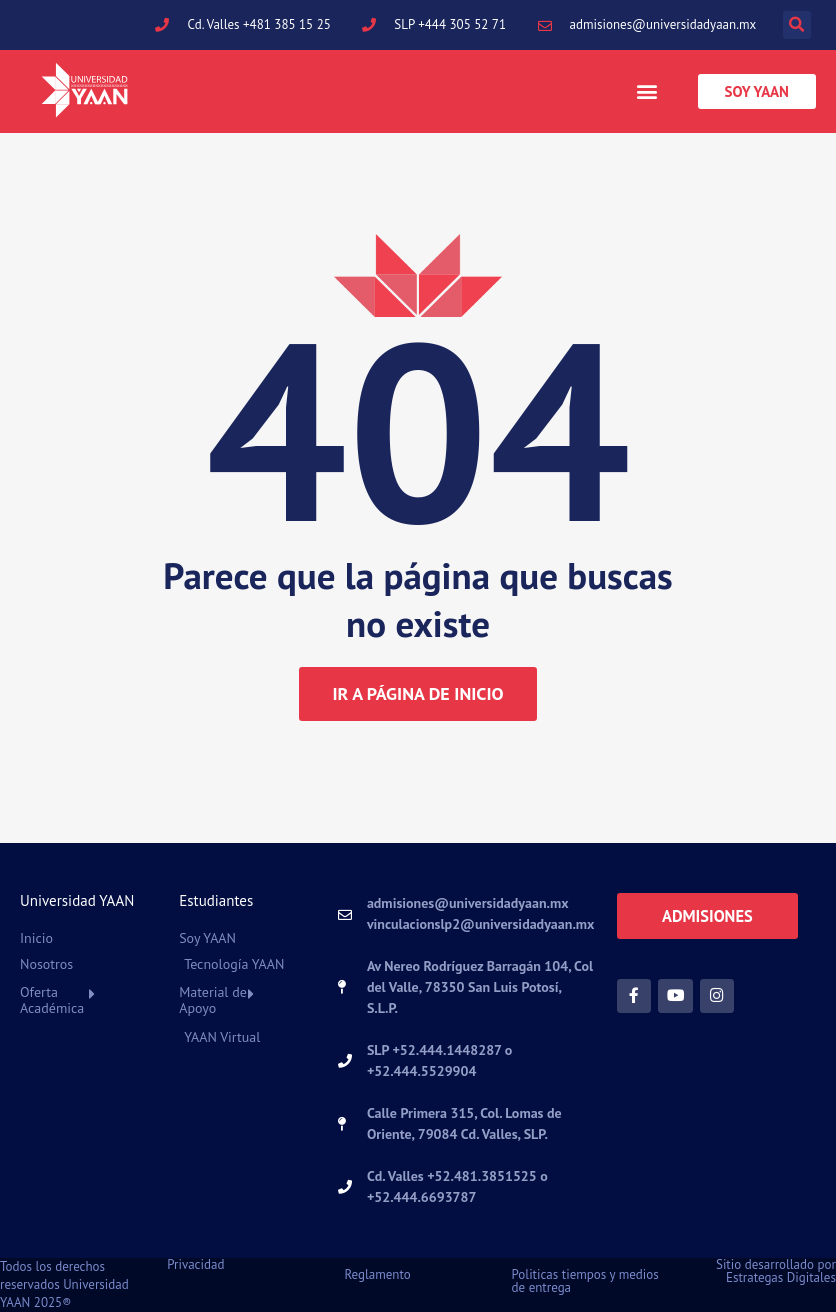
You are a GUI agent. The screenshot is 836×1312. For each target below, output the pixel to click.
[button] (797, 25)
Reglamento (377, 1274)
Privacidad (195, 1264)
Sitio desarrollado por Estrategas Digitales (776, 1271)
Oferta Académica (52, 1000)
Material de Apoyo (213, 1000)
